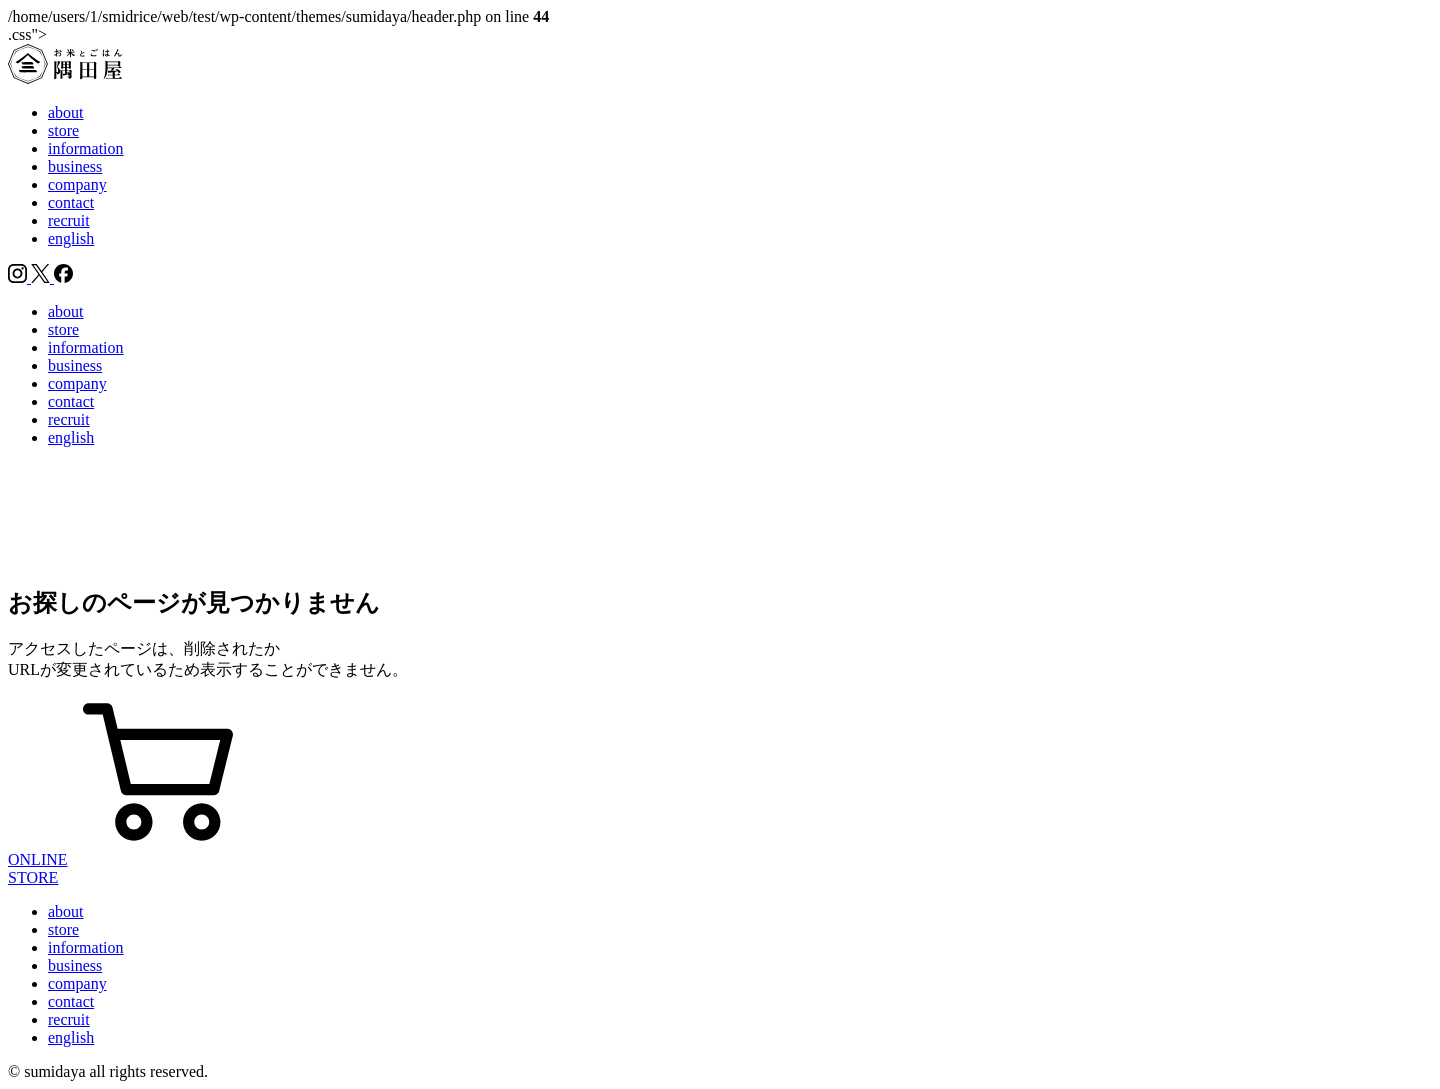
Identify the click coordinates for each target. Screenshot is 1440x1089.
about (66, 112)
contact (71, 202)
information (86, 148)
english (71, 238)
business (75, 166)
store (63, 130)
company (77, 184)
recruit (69, 220)
